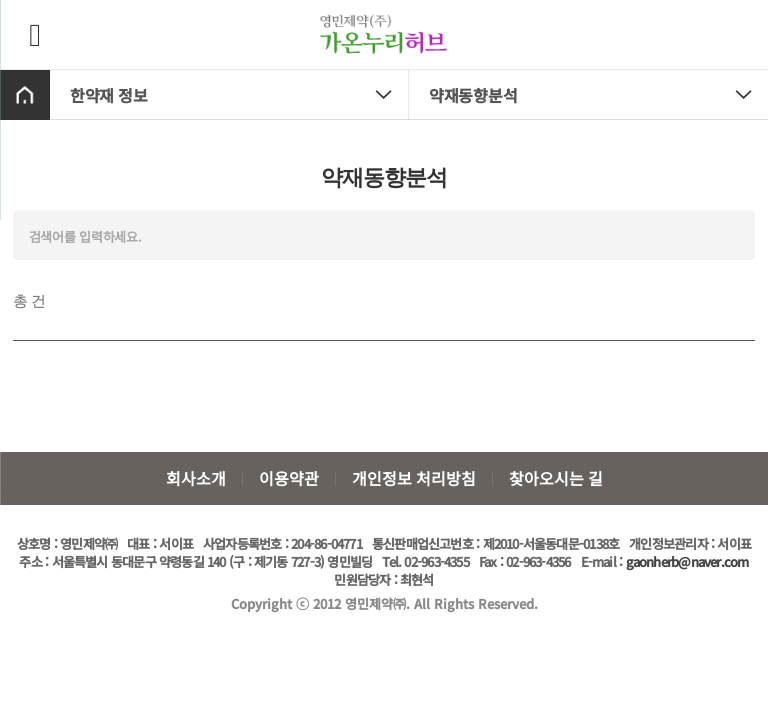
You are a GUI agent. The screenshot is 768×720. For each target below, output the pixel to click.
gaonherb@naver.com (687, 561)
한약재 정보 (239, 95)
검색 (730, 235)
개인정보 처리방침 (414, 478)
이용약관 (289, 478)
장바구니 (735, 33)
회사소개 (196, 478)
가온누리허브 (384, 35)
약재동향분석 (598, 95)
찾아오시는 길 (556, 478)
